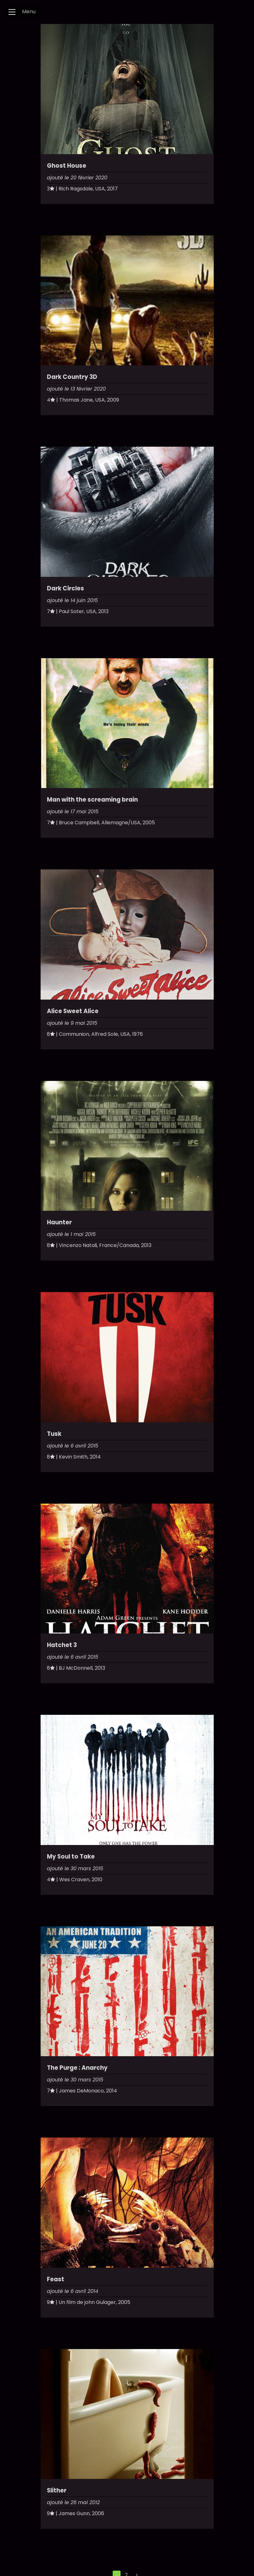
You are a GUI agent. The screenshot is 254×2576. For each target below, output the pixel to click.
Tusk (54, 1434)
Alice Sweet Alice (73, 1011)
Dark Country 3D (72, 377)
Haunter (59, 1222)
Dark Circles (65, 588)
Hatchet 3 (62, 1645)
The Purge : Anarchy (77, 2067)
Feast (55, 2279)
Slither (56, 2490)
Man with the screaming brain (92, 799)
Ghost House (66, 165)
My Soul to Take (71, 1856)
